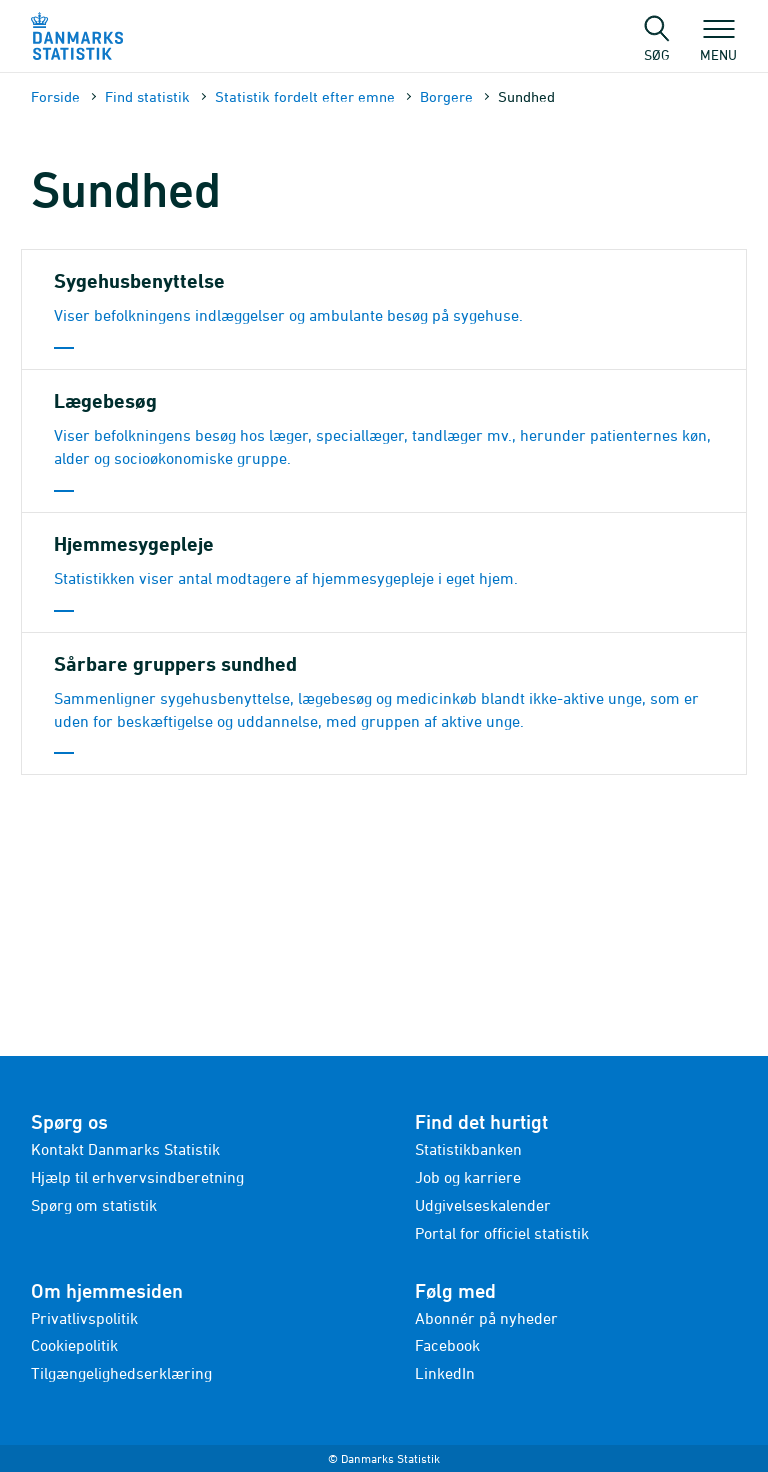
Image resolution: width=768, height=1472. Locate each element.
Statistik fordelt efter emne (305, 96)
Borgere (446, 96)
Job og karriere (468, 1177)
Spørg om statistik (94, 1205)
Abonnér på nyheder (486, 1318)
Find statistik (147, 96)
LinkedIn (445, 1373)
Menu (718, 45)
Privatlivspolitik (84, 1318)
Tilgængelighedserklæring (121, 1373)
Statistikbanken (468, 1149)
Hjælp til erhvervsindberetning (137, 1177)
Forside (55, 96)
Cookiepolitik (74, 1345)
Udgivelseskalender (483, 1205)
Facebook (447, 1345)
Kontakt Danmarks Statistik (125, 1149)
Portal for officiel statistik (502, 1233)
